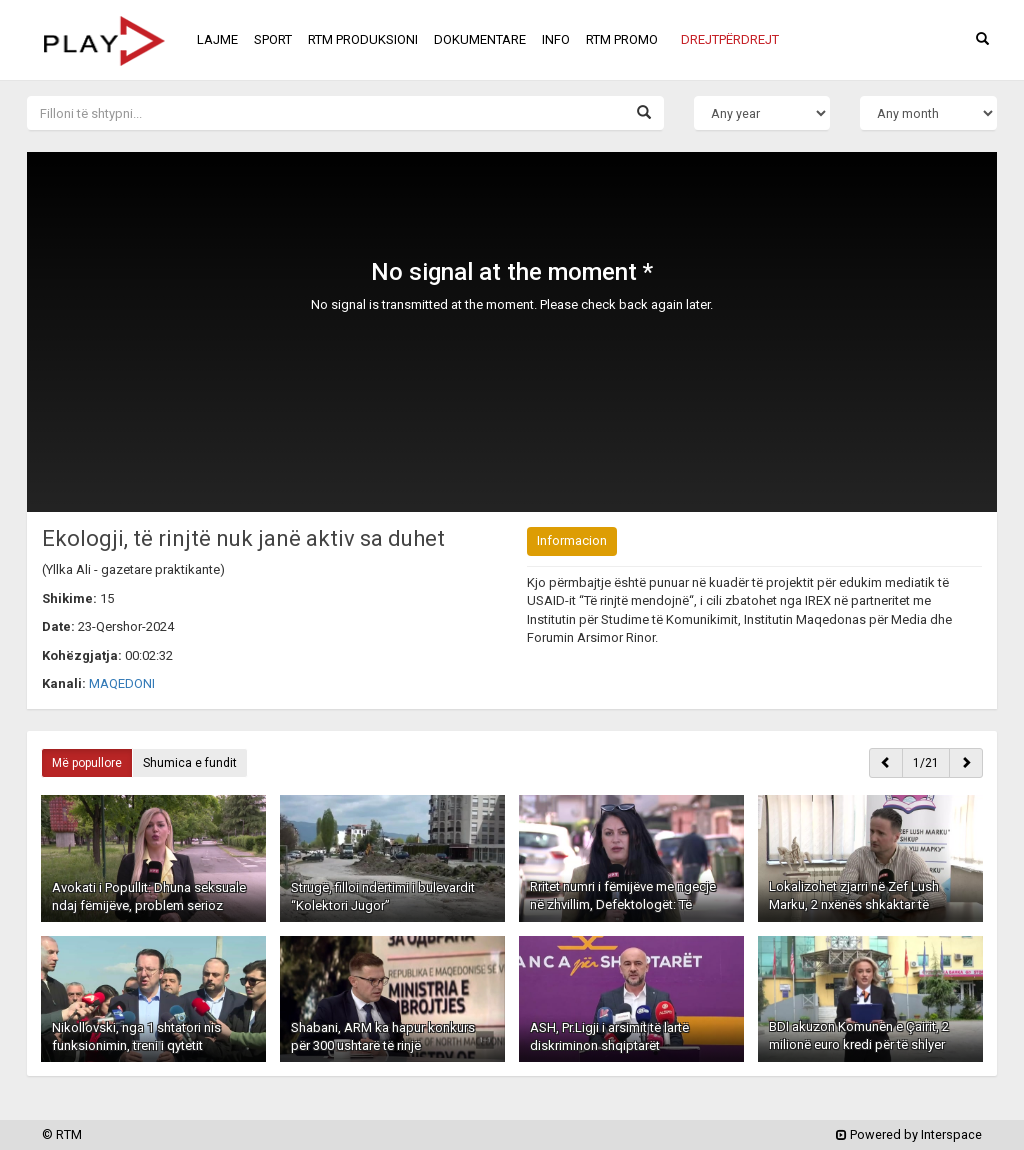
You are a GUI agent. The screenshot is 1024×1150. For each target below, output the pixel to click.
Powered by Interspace (909, 1134)
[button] (730, 40)
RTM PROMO (622, 39)
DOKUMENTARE (480, 39)
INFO (556, 39)
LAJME (217, 39)
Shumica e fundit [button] (190, 763)
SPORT (273, 39)
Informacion (572, 540)
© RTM (62, 1134)
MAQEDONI (122, 683)
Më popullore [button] (87, 763)
